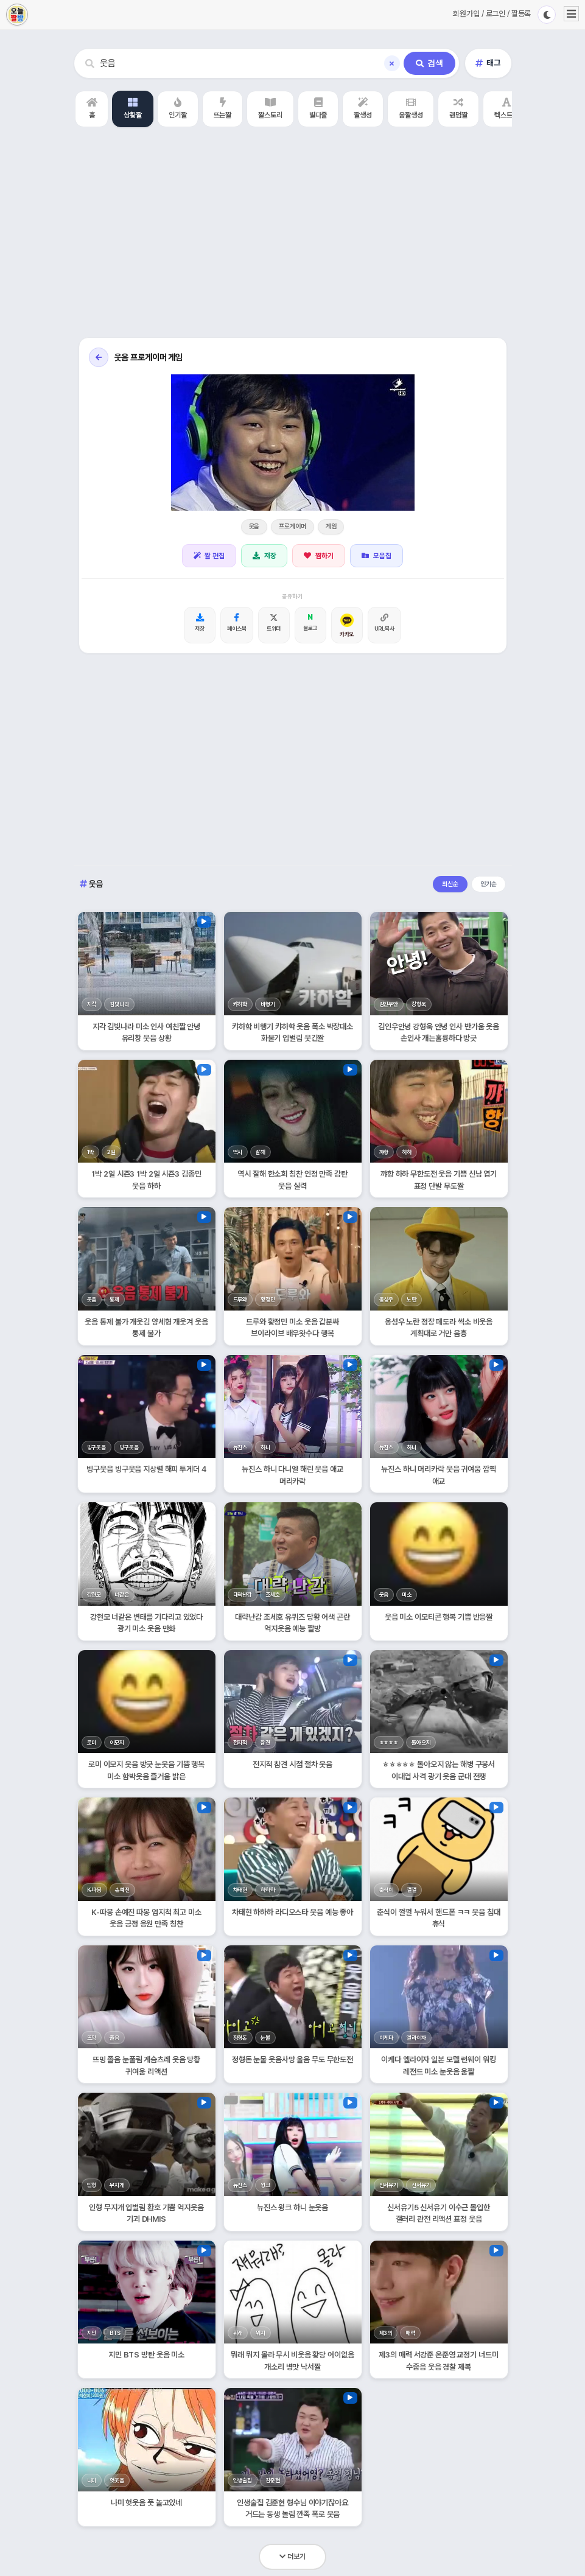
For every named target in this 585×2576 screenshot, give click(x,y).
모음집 (376, 555)
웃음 (254, 526)
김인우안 (388, 1004)
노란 (411, 1299)
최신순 (450, 884)
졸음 (114, 2037)
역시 (238, 1152)
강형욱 (419, 1004)
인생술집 (242, 2480)
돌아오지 (421, 1742)
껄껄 (411, 1889)
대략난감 (242, 1594)
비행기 (268, 1004)
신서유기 (388, 2185)
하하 (407, 1152)
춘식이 (386, 1889)
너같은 (121, 1594)
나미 (92, 2480)
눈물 (265, 2037)
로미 (92, 1742)
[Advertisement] (292, 234)
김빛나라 (119, 1004)
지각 (92, 1004)
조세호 (272, 1594)
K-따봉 (94, 1889)
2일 (111, 1152)
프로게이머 (292, 526)
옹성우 (386, 1299)
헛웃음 (117, 2480)
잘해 (260, 1152)
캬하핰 (240, 1004)
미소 (407, 1594)
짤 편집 (209, 555)
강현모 (94, 1594)
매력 (410, 2332)
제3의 (386, 2332)
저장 (264, 555)
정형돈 (240, 2037)
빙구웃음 (96, 1447)
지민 (92, 2332)
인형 (92, 2185)
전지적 (240, 1742)
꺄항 (384, 1152)
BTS (115, 2332)
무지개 (117, 2185)
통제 (114, 1299)
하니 (265, 1447)
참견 (265, 1742)
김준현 (272, 2480)
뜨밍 (92, 2037)
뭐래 (238, 2332)
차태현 (240, 1889)
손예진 (122, 1889)
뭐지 (260, 2332)
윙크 (265, 2185)
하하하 (268, 1889)
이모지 (117, 1742)
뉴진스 (240, 1447)
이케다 (386, 2037)
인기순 (488, 884)
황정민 (268, 1299)
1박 (90, 1152)
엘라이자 (416, 2037)
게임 (331, 526)
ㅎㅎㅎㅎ (388, 1742)
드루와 (240, 1299)
